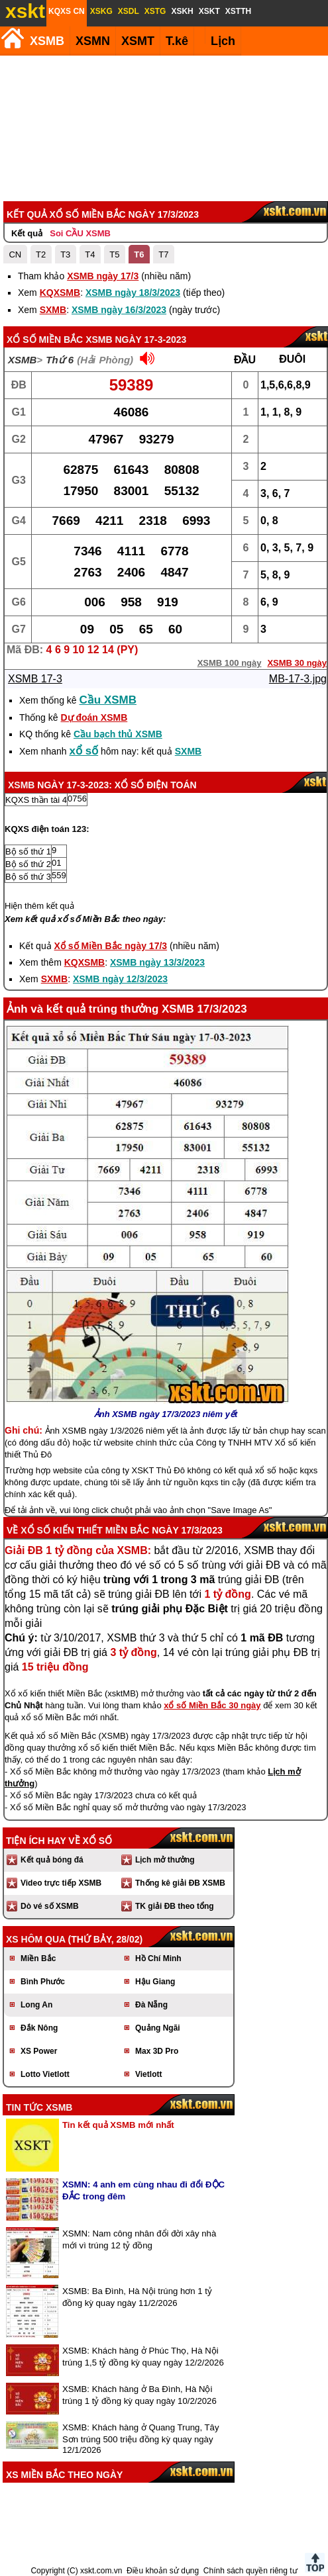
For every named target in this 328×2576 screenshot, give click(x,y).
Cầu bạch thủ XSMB (118, 734)
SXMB (53, 309)
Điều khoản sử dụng (163, 2570)
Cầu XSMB (108, 700)
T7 (163, 254)
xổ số (84, 751)
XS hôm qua (36, 1939)
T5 (114, 254)
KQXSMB (60, 292)
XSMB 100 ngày (229, 663)
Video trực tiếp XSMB (61, 1883)
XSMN (93, 41)
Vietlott (148, 2074)
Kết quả (26, 233)
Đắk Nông (39, 2028)
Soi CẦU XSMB (80, 233)
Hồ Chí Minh (158, 1958)
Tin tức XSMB (39, 2107)
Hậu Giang (155, 1981)
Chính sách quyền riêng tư (250, 2570)
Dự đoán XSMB (93, 717)
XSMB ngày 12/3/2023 (120, 979)
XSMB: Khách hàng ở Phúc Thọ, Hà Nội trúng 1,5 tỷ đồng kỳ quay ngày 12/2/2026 (143, 2357)
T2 (41, 254)
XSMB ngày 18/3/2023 (132, 292)
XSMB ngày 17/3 (102, 276)
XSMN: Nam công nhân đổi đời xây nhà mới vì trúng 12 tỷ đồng (139, 2239)
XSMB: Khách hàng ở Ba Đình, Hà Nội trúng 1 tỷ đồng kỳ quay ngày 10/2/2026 (139, 2395)
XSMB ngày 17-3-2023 (135, 339)
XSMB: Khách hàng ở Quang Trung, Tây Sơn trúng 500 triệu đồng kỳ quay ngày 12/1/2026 (140, 2438)
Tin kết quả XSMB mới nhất (118, 2125)
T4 (90, 254)
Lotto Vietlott (45, 2074)
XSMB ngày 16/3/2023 (119, 309)
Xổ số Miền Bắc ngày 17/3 (111, 946)
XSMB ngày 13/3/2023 (157, 962)
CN (15, 254)
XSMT (137, 41)
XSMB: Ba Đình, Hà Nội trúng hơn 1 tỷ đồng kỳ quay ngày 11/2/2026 (137, 2297)
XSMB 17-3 (35, 678)
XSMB (47, 41)
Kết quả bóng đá (52, 1859)
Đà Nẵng (151, 2004)
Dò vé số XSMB (50, 1906)
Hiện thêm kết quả (39, 906)
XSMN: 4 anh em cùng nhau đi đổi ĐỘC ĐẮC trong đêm (143, 2190)
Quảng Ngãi (157, 2028)
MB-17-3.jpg (298, 678)
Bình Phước (43, 1981)
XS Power (39, 2051)
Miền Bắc (38, 1958)
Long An (36, 2004)
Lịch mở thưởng (165, 1859)
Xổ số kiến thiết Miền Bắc (85, 1530)
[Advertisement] (162, 128)
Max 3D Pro (156, 2051)
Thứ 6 (60, 359)
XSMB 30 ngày (297, 663)
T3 (65, 254)
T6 (139, 254)
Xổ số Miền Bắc (45, 339)
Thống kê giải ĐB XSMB (180, 1883)
